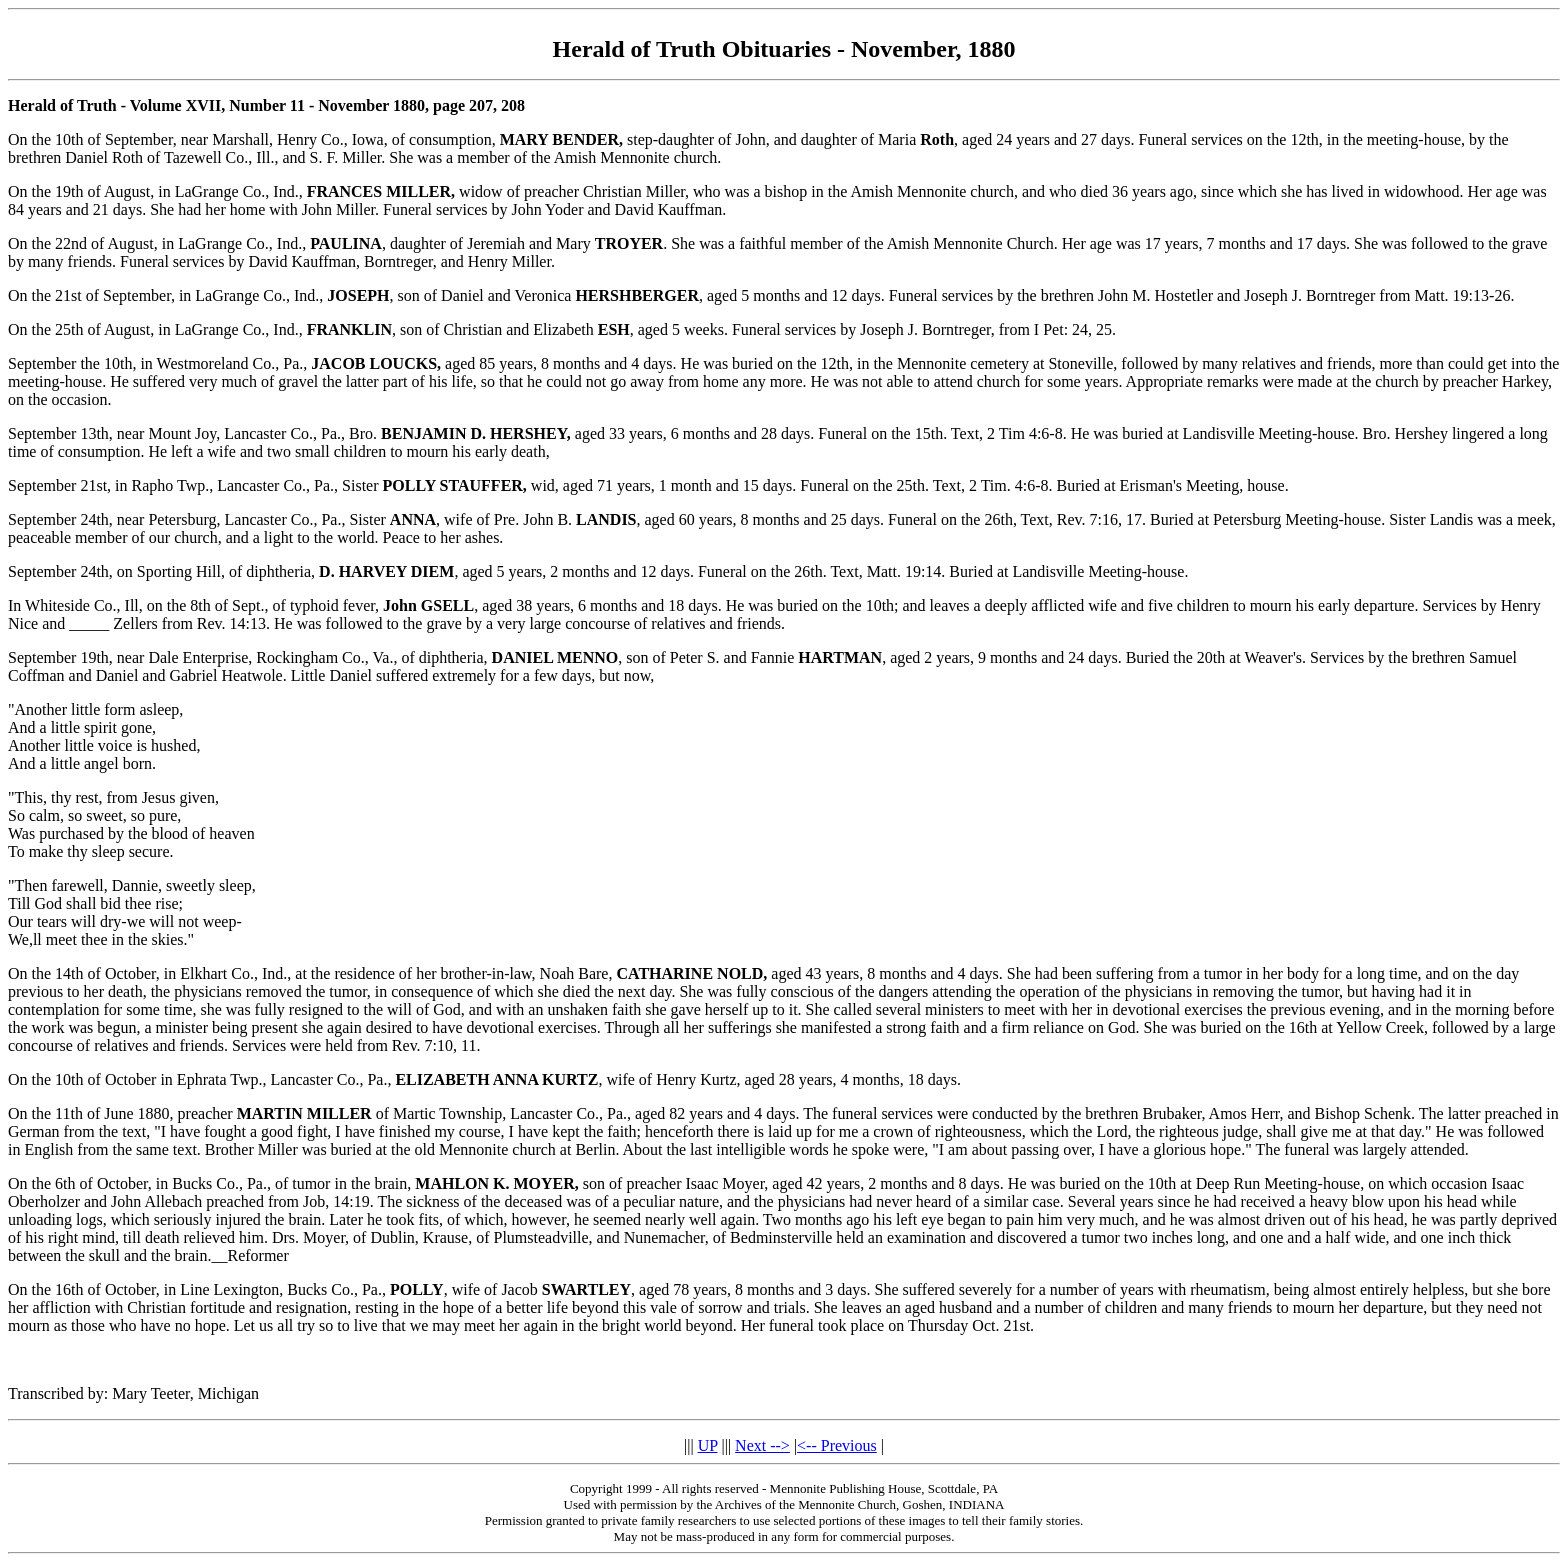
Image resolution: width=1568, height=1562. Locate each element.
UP (708, 1445)
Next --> (762, 1445)
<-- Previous (837, 1445)
